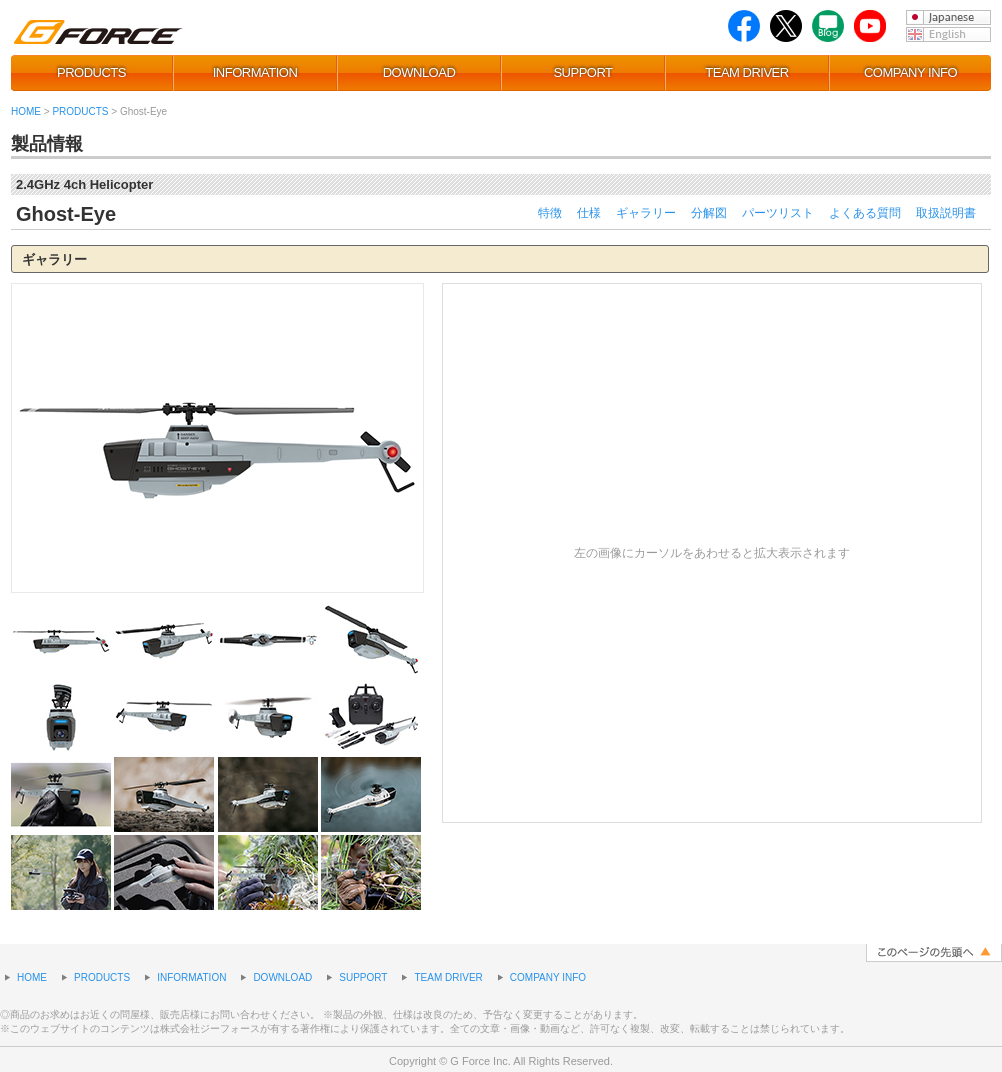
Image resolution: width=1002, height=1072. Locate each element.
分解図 (709, 213)
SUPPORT (582, 72)
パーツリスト (778, 213)
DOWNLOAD (419, 72)
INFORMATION (255, 72)
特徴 (550, 213)
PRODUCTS (91, 72)
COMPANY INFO (910, 72)
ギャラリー (646, 213)
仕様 (589, 213)
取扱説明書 (946, 213)
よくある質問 (865, 213)
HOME (26, 111)
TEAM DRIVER (746, 72)
